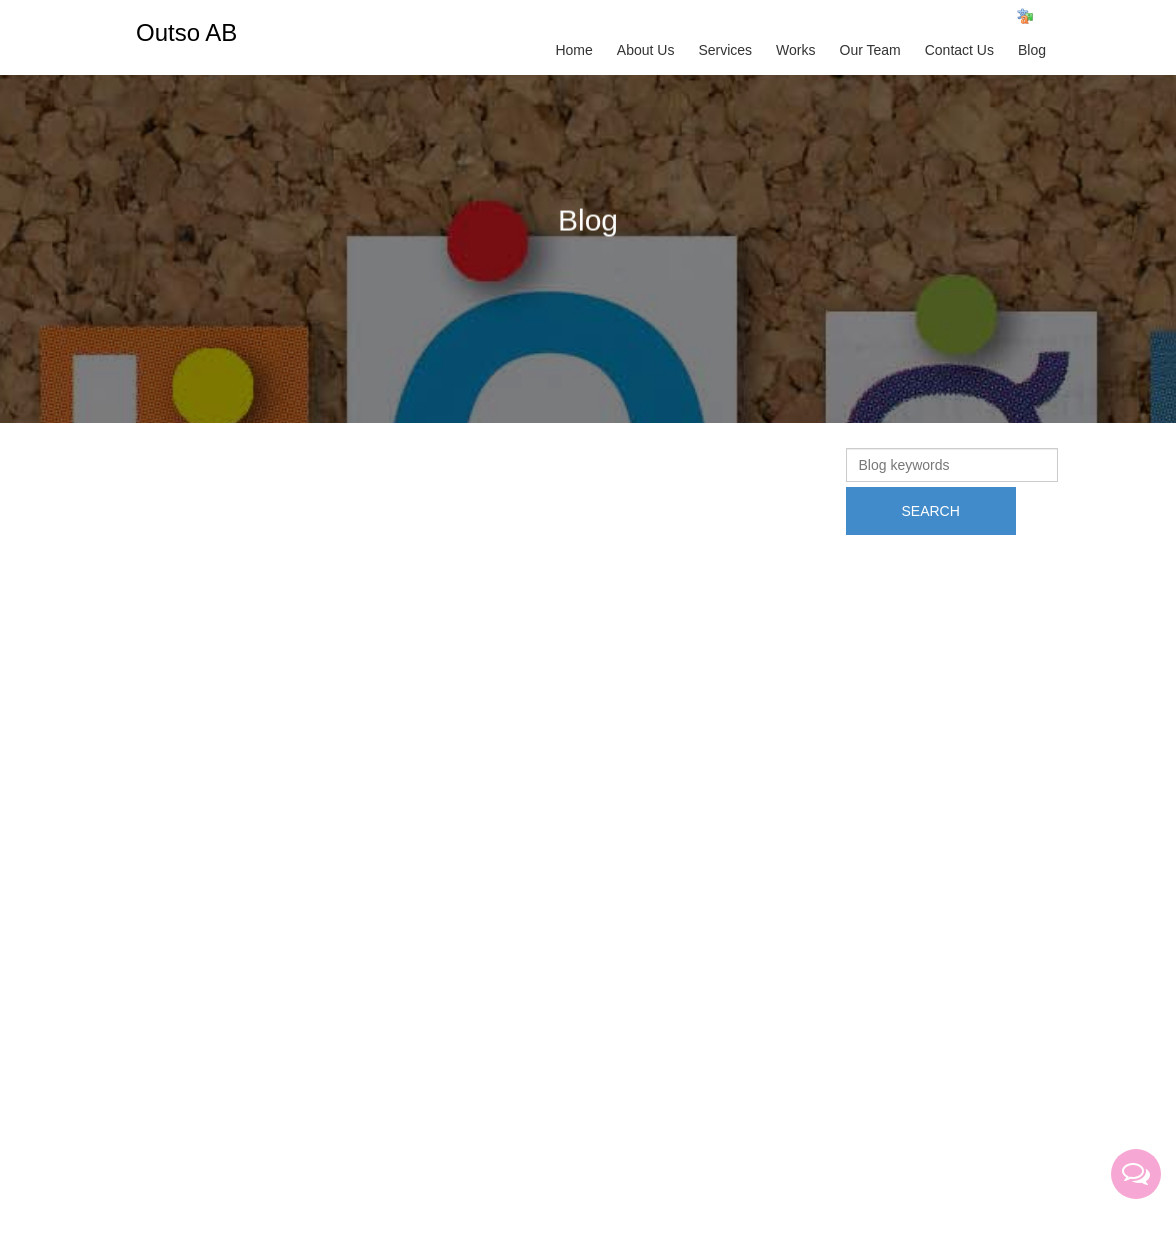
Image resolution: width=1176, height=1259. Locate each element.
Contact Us (959, 50)
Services (725, 50)
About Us (646, 50)
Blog (1032, 50)
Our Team (870, 50)
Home (573, 50)
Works (795, 50)
